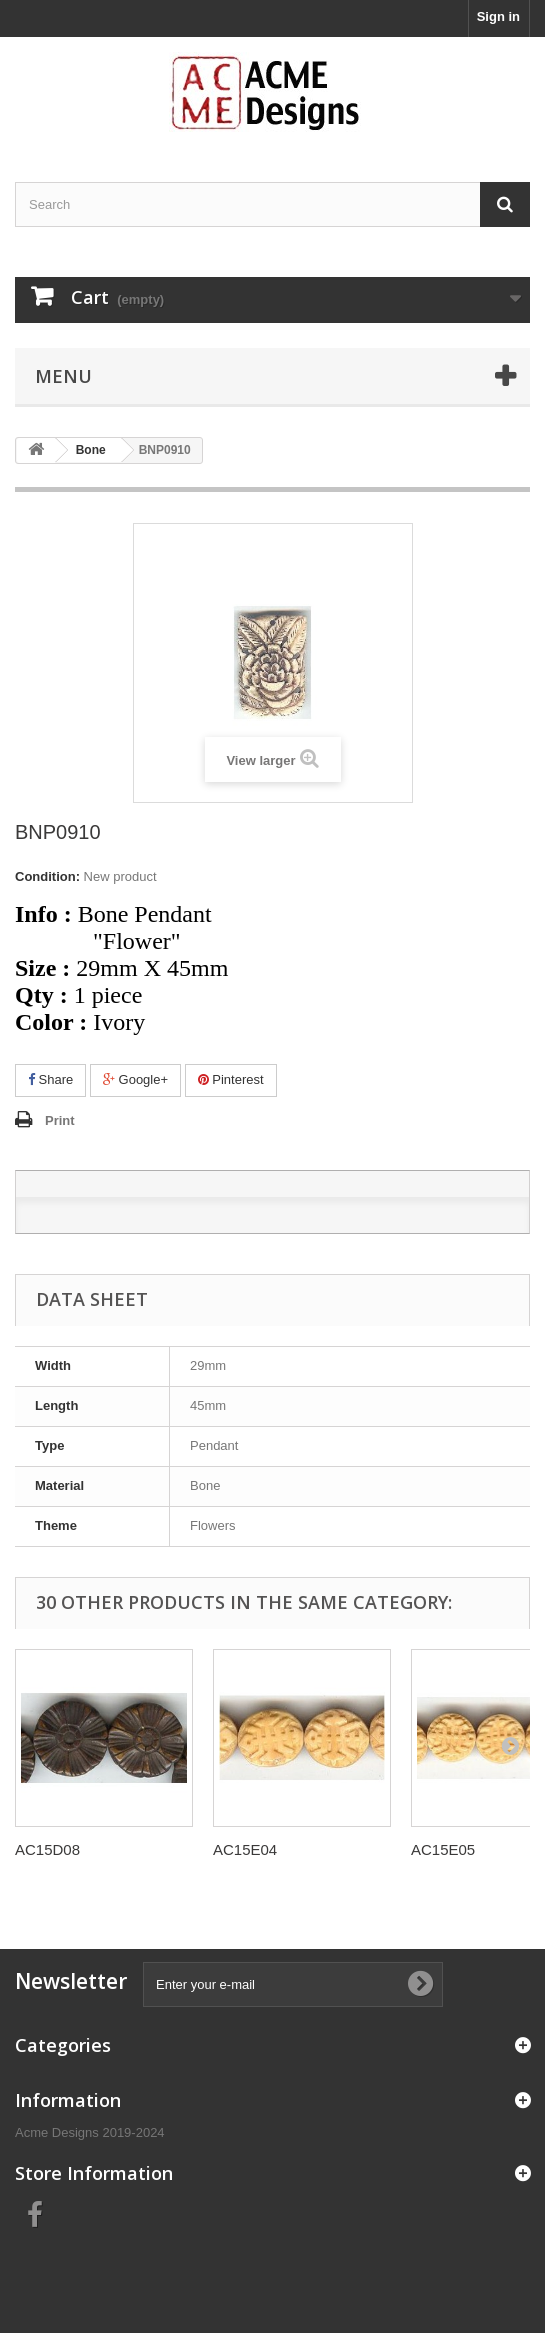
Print (60, 1120)
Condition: (47, 876)
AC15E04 (245, 1849)
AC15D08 (47, 1849)
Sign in (498, 16)
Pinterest (231, 1079)
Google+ (135, 1079)
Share (50, 1079)
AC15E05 (443, 1849)
